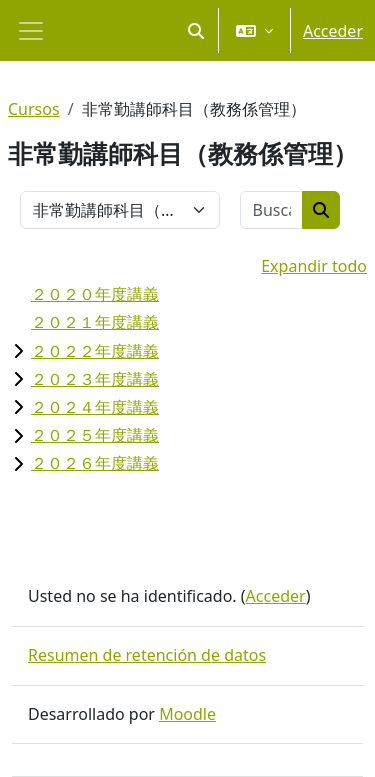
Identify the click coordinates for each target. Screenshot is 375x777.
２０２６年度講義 (95, 463)
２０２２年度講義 (95, 351)
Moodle (187, 714)
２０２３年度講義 (95, 379)
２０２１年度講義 (95, 322)
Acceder (333, 31)
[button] (196, 30)
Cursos (34, 109)
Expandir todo (314, 266)
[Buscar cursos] (272, 210)
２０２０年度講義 (95, 294)
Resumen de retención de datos (147, 655)
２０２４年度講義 (95, 407)
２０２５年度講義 (95, 435)
